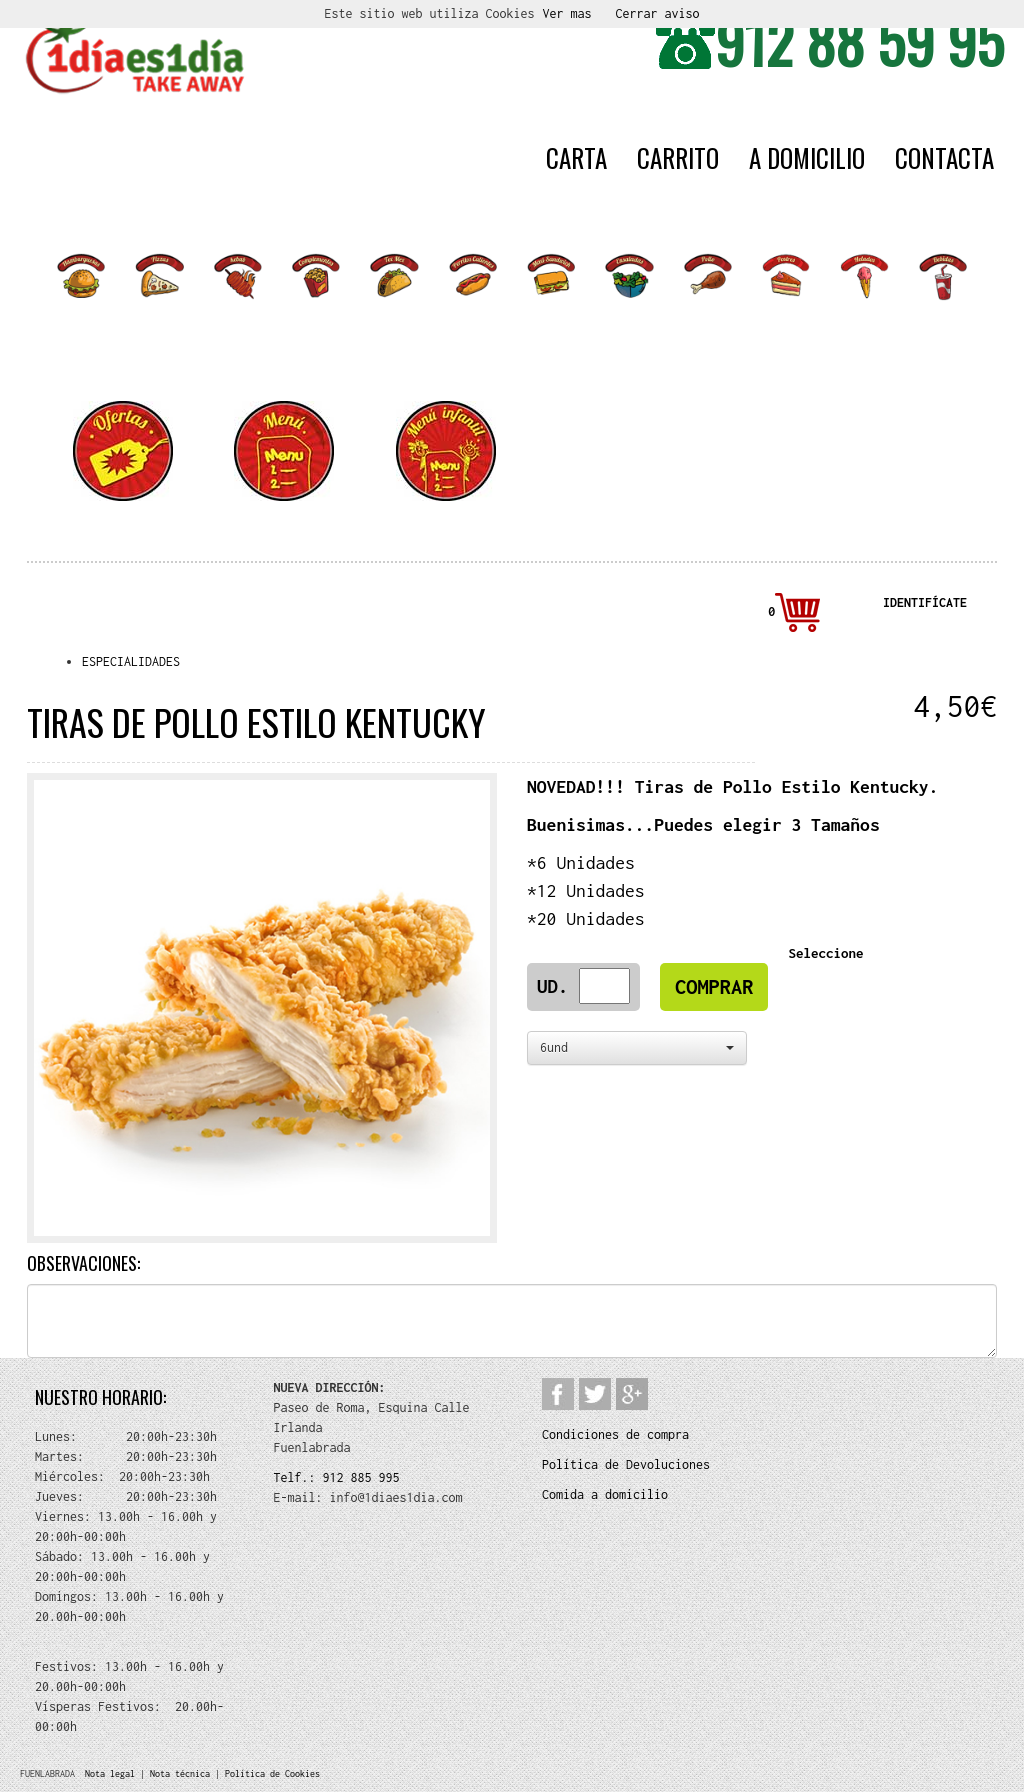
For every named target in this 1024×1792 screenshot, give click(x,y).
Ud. (558, 986)
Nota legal (110, 1773)
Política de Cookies (272, 1773)
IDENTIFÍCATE (925, 602)
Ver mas (567, 13)
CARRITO (678, 157)
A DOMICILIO (807, 157)
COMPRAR (714, 986)
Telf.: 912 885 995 (337, 1477)
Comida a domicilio (605, 1494)
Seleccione (829, 953)
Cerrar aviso (658, 13)
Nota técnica (180, 1773)
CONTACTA (944, 157)
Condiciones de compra (615, 1434)
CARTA (576, 157)
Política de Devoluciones (626, 1464)
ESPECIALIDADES (131, 661)
